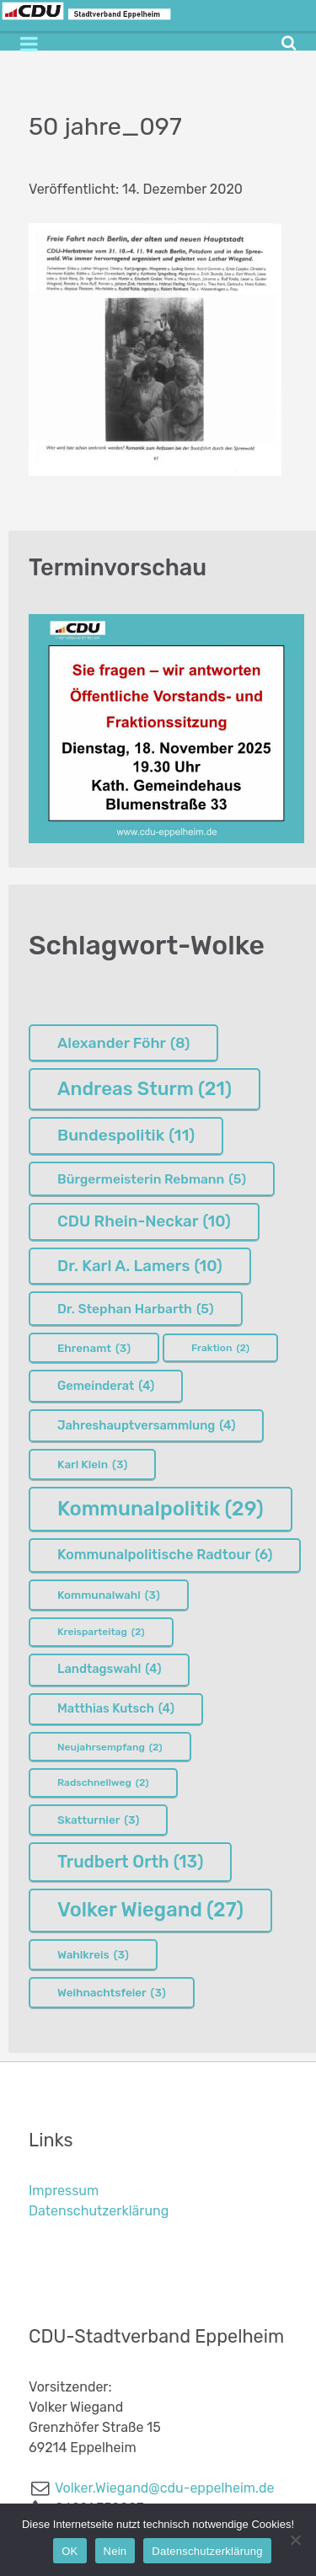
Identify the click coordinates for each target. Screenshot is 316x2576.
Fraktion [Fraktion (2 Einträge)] (220, 1347)
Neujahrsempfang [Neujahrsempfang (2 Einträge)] (110, 1747)
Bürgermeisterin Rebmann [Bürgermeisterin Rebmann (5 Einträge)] (151, 1179)
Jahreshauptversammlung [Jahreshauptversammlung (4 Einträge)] (146, 1426)
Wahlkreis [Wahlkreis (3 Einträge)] (93, 1954)
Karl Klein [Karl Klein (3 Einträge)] (92, 1464)
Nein (115, 2551)
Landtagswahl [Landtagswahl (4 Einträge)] (109, 1669)
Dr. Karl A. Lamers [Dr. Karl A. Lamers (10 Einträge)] (139, 1266)
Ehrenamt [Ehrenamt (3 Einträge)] (94, 1347)
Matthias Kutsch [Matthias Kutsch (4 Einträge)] (115, 1709)
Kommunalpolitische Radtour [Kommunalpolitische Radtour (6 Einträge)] (164, 1555)
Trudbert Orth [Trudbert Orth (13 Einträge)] (130, 1861)
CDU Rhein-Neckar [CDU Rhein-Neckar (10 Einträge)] (144, 1221)
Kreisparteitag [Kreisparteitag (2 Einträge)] (101, 1631)
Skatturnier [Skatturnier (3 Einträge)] (98, 1819)
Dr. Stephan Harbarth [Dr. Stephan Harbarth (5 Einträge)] (135, 1308)
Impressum (64, 2191)
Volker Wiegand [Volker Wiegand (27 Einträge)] (150, 1910)
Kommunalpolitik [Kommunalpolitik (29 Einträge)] (160, 1509)
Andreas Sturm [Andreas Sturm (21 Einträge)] (144, 1089)
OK (70, 2551)
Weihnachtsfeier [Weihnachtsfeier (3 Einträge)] (111, 1992)
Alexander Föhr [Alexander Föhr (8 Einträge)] (123, 1043)
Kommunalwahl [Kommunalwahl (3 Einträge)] (108, 1594)
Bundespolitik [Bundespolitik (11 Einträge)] (126, 1136)
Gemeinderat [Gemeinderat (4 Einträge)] (105, 1386)
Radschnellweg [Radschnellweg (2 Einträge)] (103, 1782)
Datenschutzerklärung (99, 2211)
